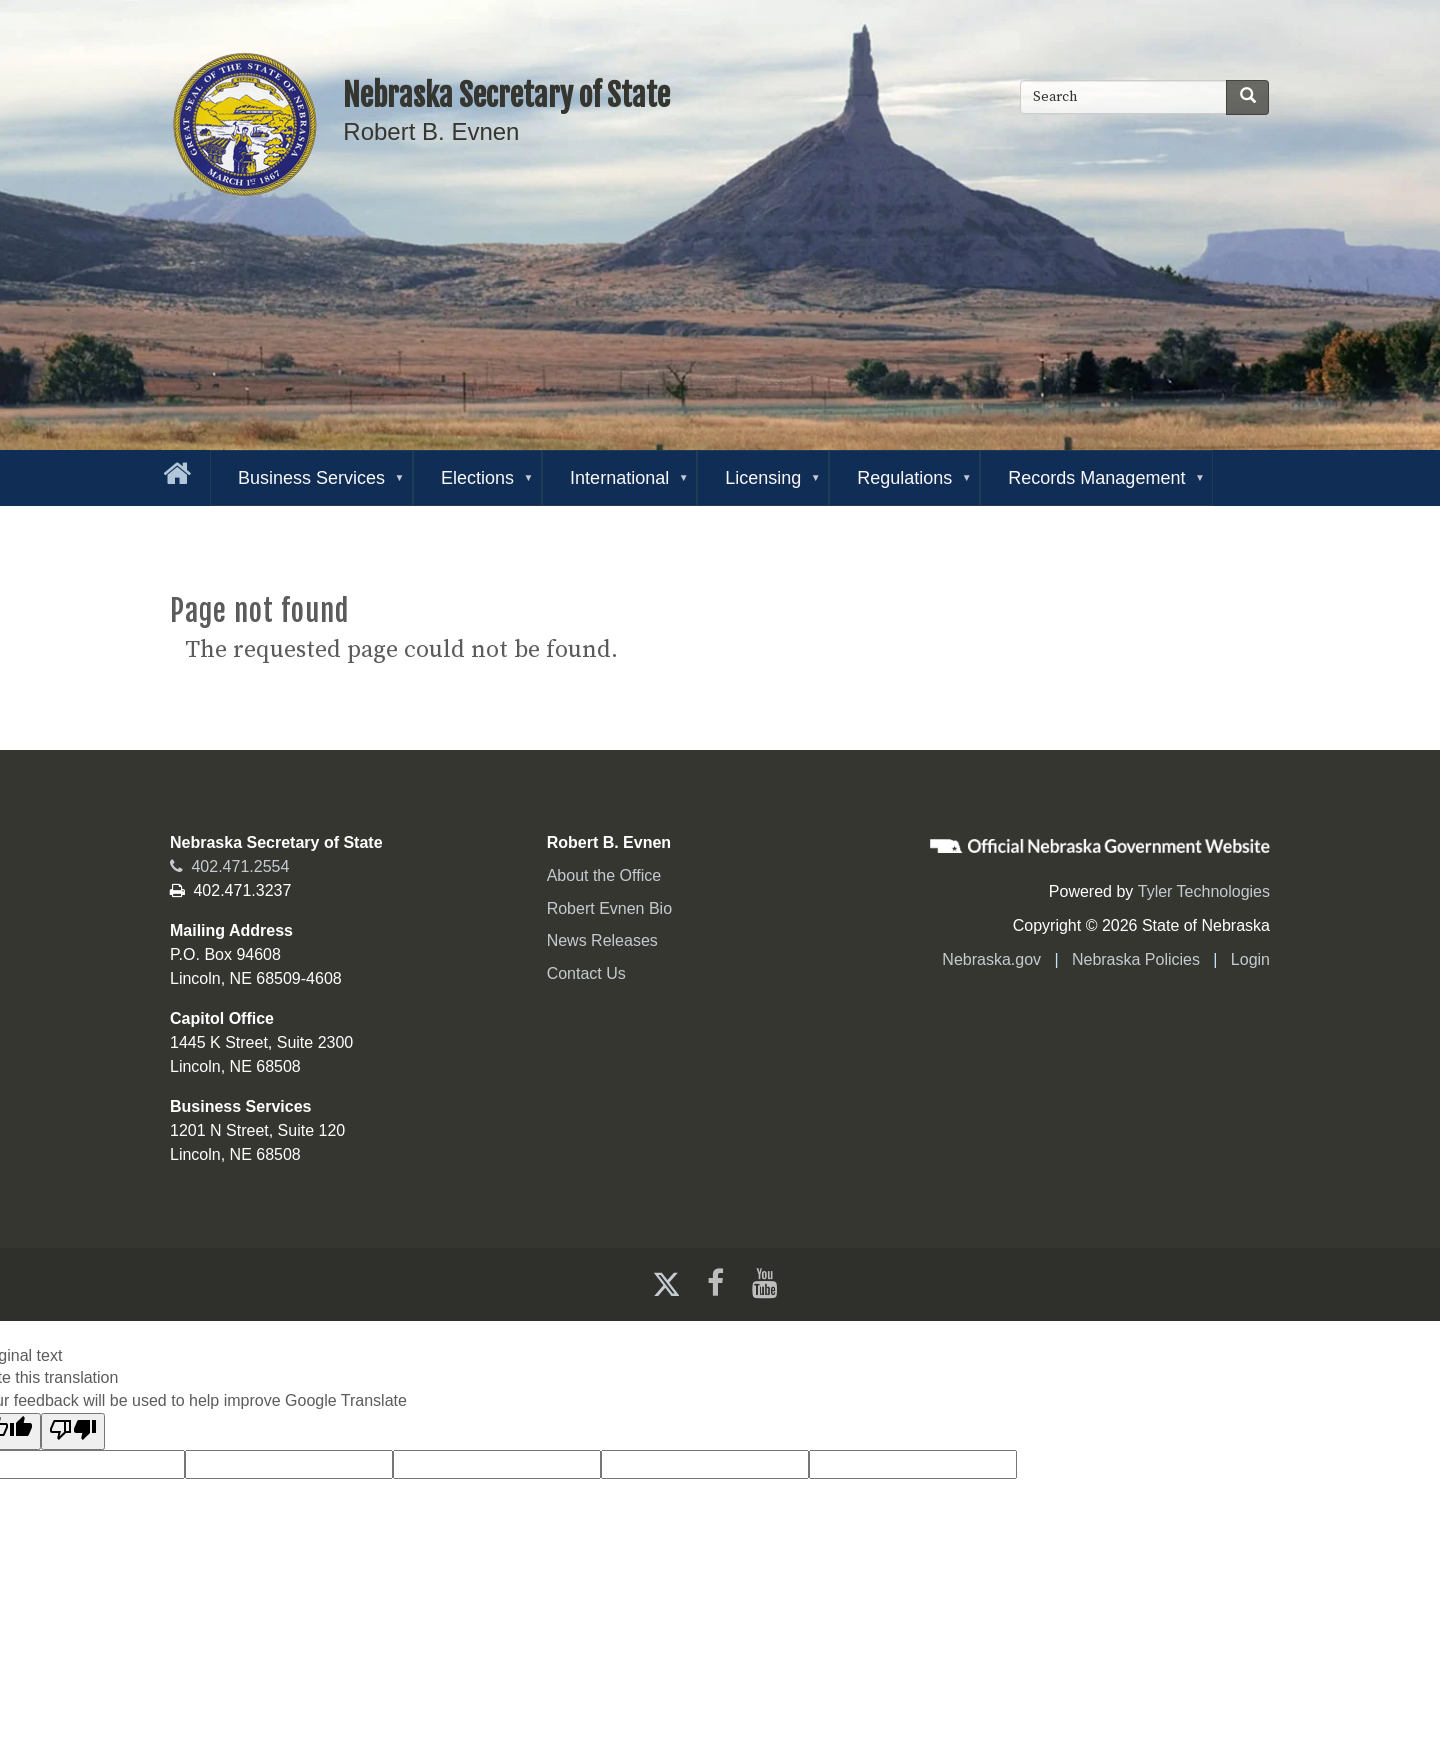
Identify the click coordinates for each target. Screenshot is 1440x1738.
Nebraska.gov (991, 959)
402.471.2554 (229, 866)
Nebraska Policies (1136, 959)
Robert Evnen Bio (609, 908)
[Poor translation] (73, 1431)
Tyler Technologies (1204, 891)
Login (1250, 959)
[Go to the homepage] (173, 469)
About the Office (604, 875)
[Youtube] (769, 1283)
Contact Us (586, 973)
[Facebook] (713, 1283)
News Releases (602, 940)
